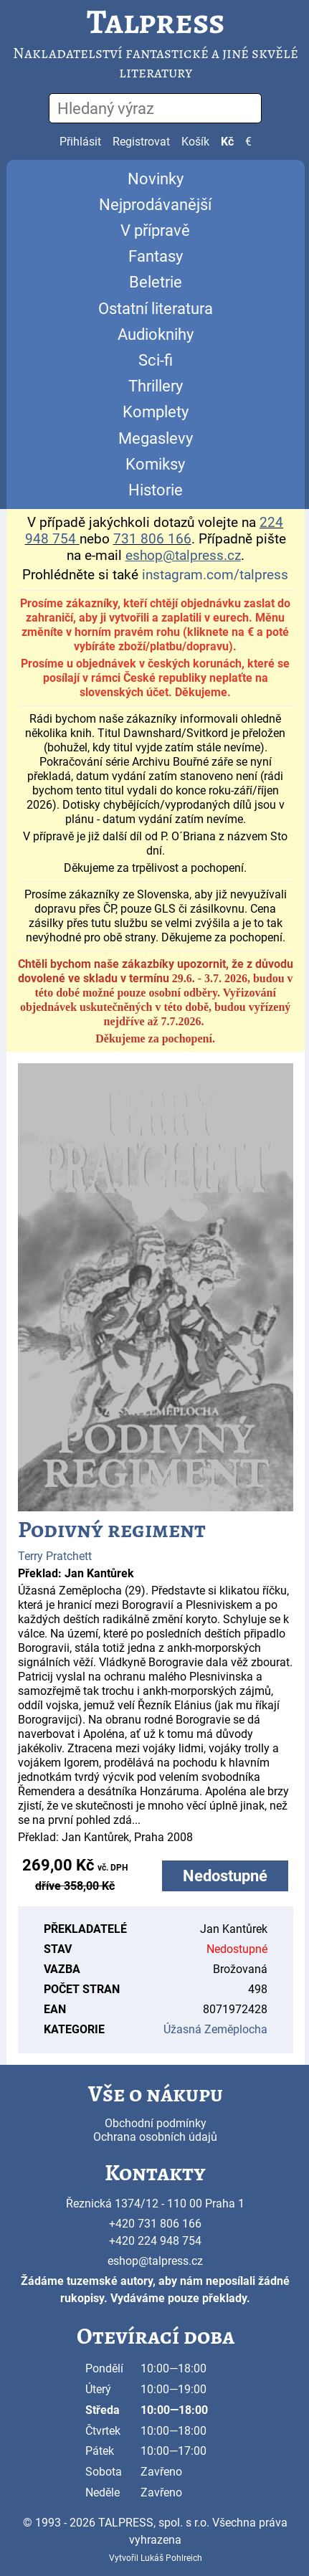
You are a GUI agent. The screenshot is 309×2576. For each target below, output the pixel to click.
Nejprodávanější (155, 205)
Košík (195, 141)
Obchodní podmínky (155, 2123)
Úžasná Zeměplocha (215, 2029)
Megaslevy (155, 438)
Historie (155, 490)
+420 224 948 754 (155, 2241)
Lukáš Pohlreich (171, 2558)
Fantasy (155, 256)
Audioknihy (156, 334)
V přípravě (155, 230)
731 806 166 (152, 539)
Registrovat (141, 141)
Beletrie (155, 282)
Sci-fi (155, 360)
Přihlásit (80, 141)
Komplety (156, 412)
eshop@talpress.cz (155, 2261)
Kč (227, 141)
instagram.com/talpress (215, 575)
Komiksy (155, 464)
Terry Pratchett (55, 1556)
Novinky (156, 179)
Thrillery (155, 386)
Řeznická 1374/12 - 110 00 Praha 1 (155, 2203)
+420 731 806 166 (155, 2223)
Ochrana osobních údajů (155, 2137)
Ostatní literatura (155, 309)
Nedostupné (225, 1876)
